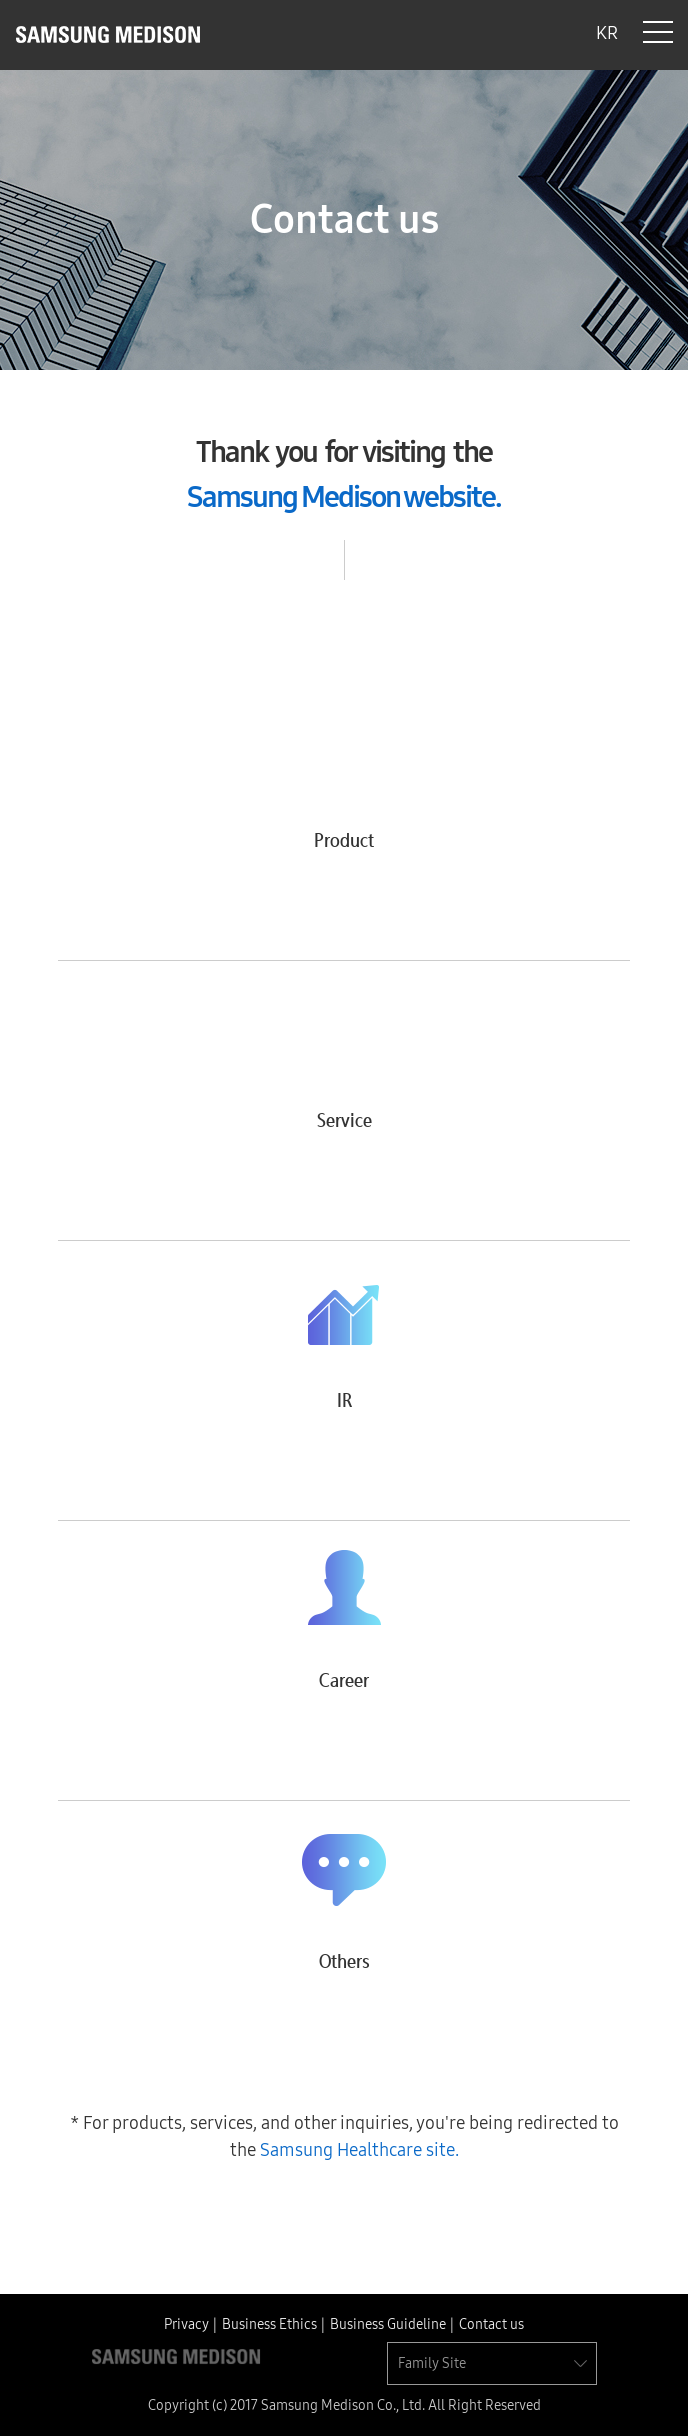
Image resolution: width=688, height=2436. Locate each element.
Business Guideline (388, 2325)
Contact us (491, 2325)
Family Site (432, 2363)
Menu (658, 33)
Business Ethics (269, 2325)
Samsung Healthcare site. (359, 2150)
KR (607, 33)
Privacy (186, 2325)
